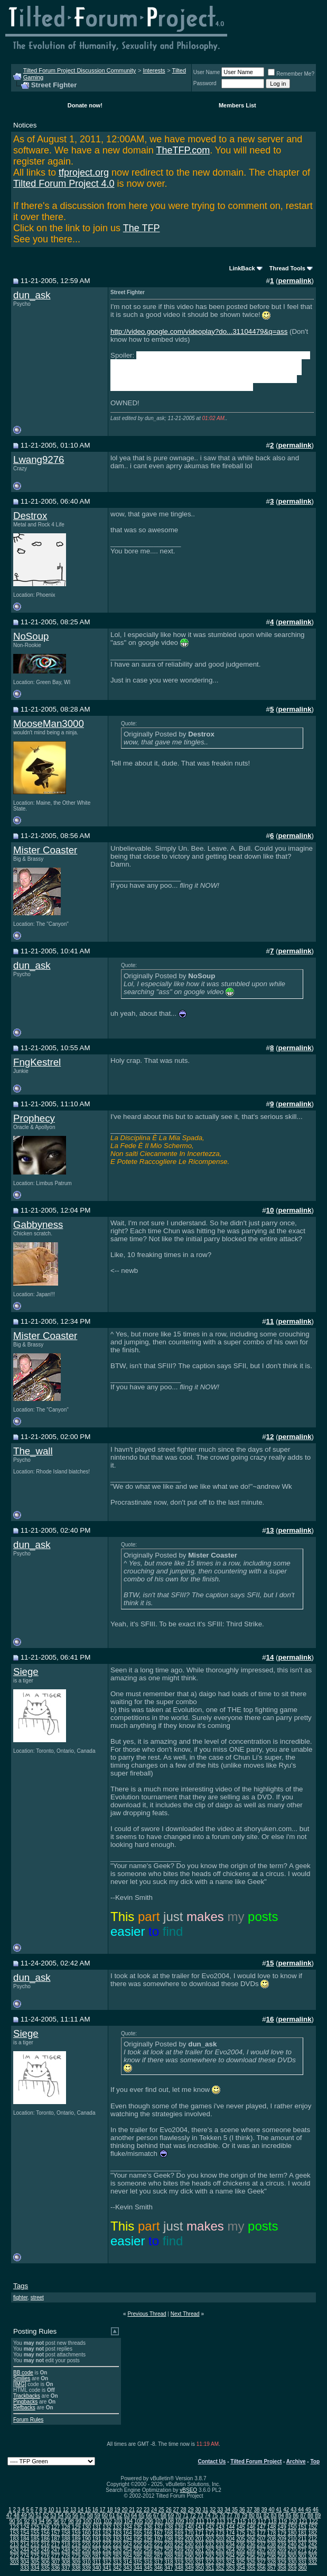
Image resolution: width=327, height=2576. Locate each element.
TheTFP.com (183, 150)
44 (301, 2510)
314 (127, 2562)
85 (288, 2515)
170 (189, 2533)
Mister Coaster (45, 849)
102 (107, 2521)
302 (312, 2556)
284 (127, 2556)
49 (24, 2515)
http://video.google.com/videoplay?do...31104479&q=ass (198, 331)
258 (168, 2550)
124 (24, 2527)
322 (209, 2562)
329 (281, 2562)
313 (117, 2562)
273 (14, 2556)
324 (230, 2562)
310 (86, 2562)
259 (178, 2550)
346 (158, 2568)
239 (281, 2544)
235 (240, 2544)
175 (240, 2533)
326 (251, 2562)
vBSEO (188, 2490)
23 (147, 2510)
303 (14, 2562)
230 (189, 2544)
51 (39, 2515)
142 (209, 2527)
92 (27, 2521)
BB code (23, 2372)
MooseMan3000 (48, 723)
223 (117, 2544)
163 (117, 2533)
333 (24, 2568)
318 (168, 2562)
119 (282, 2521)
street (37, 2297)
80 (252, 2515)
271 (302, 2550)
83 (274, 2515)
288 (168, 2556)
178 (271, 2533)
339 (86, 2568)
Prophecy (34, 1118)
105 (138, 2521)
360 (302, 2568)
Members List (237, 105)
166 (148, 2533)
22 (139, 2510)
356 (261, 2568)
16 (95, 2510)
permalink (295, 281)
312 (106, 2562)
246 (45, 2550)
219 (76, 2544)
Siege (26, 1671)
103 (118, 2521)
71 (186, 2515)
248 (65, 2550)
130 (86, 2527)
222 (106, 2544)
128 (65, 2527)
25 (161, 2510)
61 (112, 2515)
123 (14, 2527)
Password (205, 83)
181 (302, 2533)
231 (199, 2544)
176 (251, 2533)
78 (237, 2515)
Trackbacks (26, 2396)
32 (213, 2510)
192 (106, 2539)
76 (222, 2515)
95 (49, 2521)
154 (24, 2533)
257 (158, 2550)
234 (230, 2544)
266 (251, 2550)
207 (261, 2539)
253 (117, 2550)
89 (318, 2515)
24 (154, 2510)
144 (230, 2527)
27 (176, 2510)
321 (199, 2562)
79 (244, 2515)
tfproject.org (84, 172)
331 (302, 2562)
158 (65, 2533)
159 (76, 2533)
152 (312, 2527)
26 (169, 2510)
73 (200, 2515)
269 (281, 2550)
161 (96, 2533)
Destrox (30, 515)
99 (78, 2521)
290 (189, 2556)
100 (87, 2521)
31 (205, 2510)
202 (209, 2539)
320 (189, 2562)
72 (193, 2515)
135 (137, 2527)
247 (55, 2550)
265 (240, 2550)
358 (281, 2568)
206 (251, 2539)
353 (230, 2568)
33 (220, 2510)
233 (220, 2544)
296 (251, 2556)
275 (35, 2556)
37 (250, 2510)
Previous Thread (146, 2314)
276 (45, 2556)
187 (55, 2539)
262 (209, 2550)
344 (137, 2568)
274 (24, 2556)
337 (65, 2568)
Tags (20, 2286)
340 (96, 2568)
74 (207, 2515)
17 (103, 2510)
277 (55, 2556)
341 (106, 2568)
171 (199, 2533)
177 (261, 2533)
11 (58, 2510)
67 (156, 2515)
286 (148, 2556)
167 (158, 2533)
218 (65, 2544)
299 (281, 2556)
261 (199, 2550)
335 (45, 2568)
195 (137, 2539)
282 (106, 2556)
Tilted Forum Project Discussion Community (79, 70)
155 (35, 2533)
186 (45, 2539)
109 (179, 2521)
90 (12, 2521)
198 (168, 2539)
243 (14, 2550)
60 (105, 2515)
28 (183, 2510)
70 (178, 2515)
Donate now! (85, 105)
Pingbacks (25, 2402)
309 (76, 2562)
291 (199, 2556)
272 (312, 2550)
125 (35, 2527)
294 (230, 2556)
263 (220, 2550)
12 (66, 2510)
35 (235, 2510)
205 (240, 2539)
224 (127, 2544)
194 (127, 2539)
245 (35, 2550)
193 (117, 2539)
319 (178, 2562)
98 (71, 2521)
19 (117, 2510)
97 (64, 2521)
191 (96, 2539)
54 (60, 2515)
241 (302, 2544)
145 (240, 2527)
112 (210, 2521)
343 (127, 2568)
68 (163, 2515)
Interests (154, 70)
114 (231, 2521)
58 (90, 2515)
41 (279, 2510)
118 (272, 2521)
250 (86, 2550)
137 (158, 2527)
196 (148, 2539)
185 (35, 2539)
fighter (20, 2297)
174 (230, 2533)
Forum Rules (28, 2420)
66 (149, 2515)
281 (96, 2556)
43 (293, 2510)
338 (76, 2568)
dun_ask (32, 295)
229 (178, 2544)
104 (128, 2521)
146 (251, 2527)
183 (14, 2539)
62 (120, 2515)
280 (86, 2556)
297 (261, 2556)
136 (148, 2527)
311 (96, 2562)
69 (171, 2515)
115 (241, 2521)
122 (313, 2521)
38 (257, 2510)
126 (45, 2527)
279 (76, 2556)
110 (189, 2521)
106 (148, 2521)
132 (106, 2527)
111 (200, 2521)
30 (198, 2510)
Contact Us (212, 2461)
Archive (296, 2461)
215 (35, 2544)
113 (221, 2521)
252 (106, 2550)
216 (45, 2544)
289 (178, 2556)
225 (137, 2544)
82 (266, 2515)
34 (227, 2510)
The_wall (33, 1451)
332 (312, 2562)
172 (209, 2533)
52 (46, 2515)
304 (24, 2562)
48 (17, 2515)
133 (117, 2527)
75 (215, 2515)
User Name (206, 72)
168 (168, 2533)
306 (45, 2562)
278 (65, 2556)
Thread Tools (287, 268)
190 (86, 2539)
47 (9, 2515)
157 (55, 2533)
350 (199, 2568)
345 (148, 2568)
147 (261, 2527)
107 (159, 2521)
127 (55, 2527)
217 (55, 2544)
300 (292, 2556)
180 (292, 2533)
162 (106, 2533)
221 (96, 2544)
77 (229, 2515)
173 (220, 2533)
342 (117, 2568)
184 (24, 2539)
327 (261, 2562)
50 (31, 2515)
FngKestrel (37, 1062)
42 (286, 2510)
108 (169, 2521)
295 (240, 2556)
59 (97, 2515)
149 (281, 2527)
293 (220, 2556)
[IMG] (19, 2384)
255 (137, 2550)
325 (240, 2562)
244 (24, 2550)
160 (86, 2533)
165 (137, 2533)
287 (158, 2556)
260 (189, 2550)
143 (220, 2527)
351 (209, 2568)
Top (315, 2461)
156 (45, 2533)
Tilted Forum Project (256, 2461)
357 (271, 2568)
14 (80, 2510)
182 (312, 2533)
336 (55, 2568)
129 (76, 2527)
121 (302, 2521)
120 (292, 2521)
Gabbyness (38, 1224)
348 (178, 2568)
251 (96, 2550)
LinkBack (242, 268)
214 (24, 2544)
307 (55, 2562)
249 (76, 2550)
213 (14, 2544)
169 (178, 2533)
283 (117, 2556)
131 (96, 2527)
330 (292, 2562)
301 (302, 2556)
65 (141, 2515)
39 (264, 2510)
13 (73, 2510)
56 (75, 2515)
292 (209, 2556)
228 (168, 2544)
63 (126, 2515)
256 (148, 2550)
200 (189, 2539)
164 (127, 2533)
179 (281, 2533)
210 (292, 2539)
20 (124, 2510)
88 (310, 2515)
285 (137, 2556)
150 (292, 2527)
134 (127, 2527)
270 (292, 2550)
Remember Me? (291, 74)
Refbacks (24, 2407)
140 (189, 2527)
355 (251, 2568)
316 (148, 2562)
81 (259, 2515)
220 (86, 2544)
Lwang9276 (38, 459)
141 (199, 2527)
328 (271, 2562)
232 (209, 2544)
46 (316, 2510)
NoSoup (31, 636)
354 (240, 2568)
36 (242, 2510)
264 (230, 2550)
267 (261, 2550)
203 (220, 2539)
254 (127, 2550)
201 (199, 2539)
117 (262, 2521)
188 (65, 2539)
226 (148, 2544)
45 (308, 2510)
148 (271, 2527)
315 (137, 2562)
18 (110, 2510)
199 (178, 2539)
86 (295, 2515)
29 (190, 2510)
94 (41, 2521)
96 (56, 2521)
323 (220, 2562)
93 (34, 2521)
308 (65, 2562)
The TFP (141, 228)
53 (53, 2515)
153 (14, 2533)
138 (168, 2527)
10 (51, 2510)
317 (158, 2562)
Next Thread (185, 2314)
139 (178, 2527)
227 (158, 2544)
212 (312, 2539)
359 (292, 2568)
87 (303, 2515)
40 (271, 2510)
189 (76, 2539)
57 (83, 2515)
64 (134, 2515)
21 (132, 2510)
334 (35, 2568)
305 (35, 2562)
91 (19, 2521)
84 (281, 2515)
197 (158, 2539)
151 (302, 2527)
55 (68, 2515)
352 (220, 2568)
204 (230, 2539)
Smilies (21, 2378)
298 (271, 2556)
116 (251, 2521)
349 (189, 2568)
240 (292, 2544)
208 (271, 2539)
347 (168, 2568)
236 (251, 2544)
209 (281, 2539)
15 (88, 2510)
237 (261, 2544)
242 (312, 2544)
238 (271, 2544)
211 (302, 2539)
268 (271, 2550)
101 (97, 2521)
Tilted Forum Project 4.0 (63, 183)
